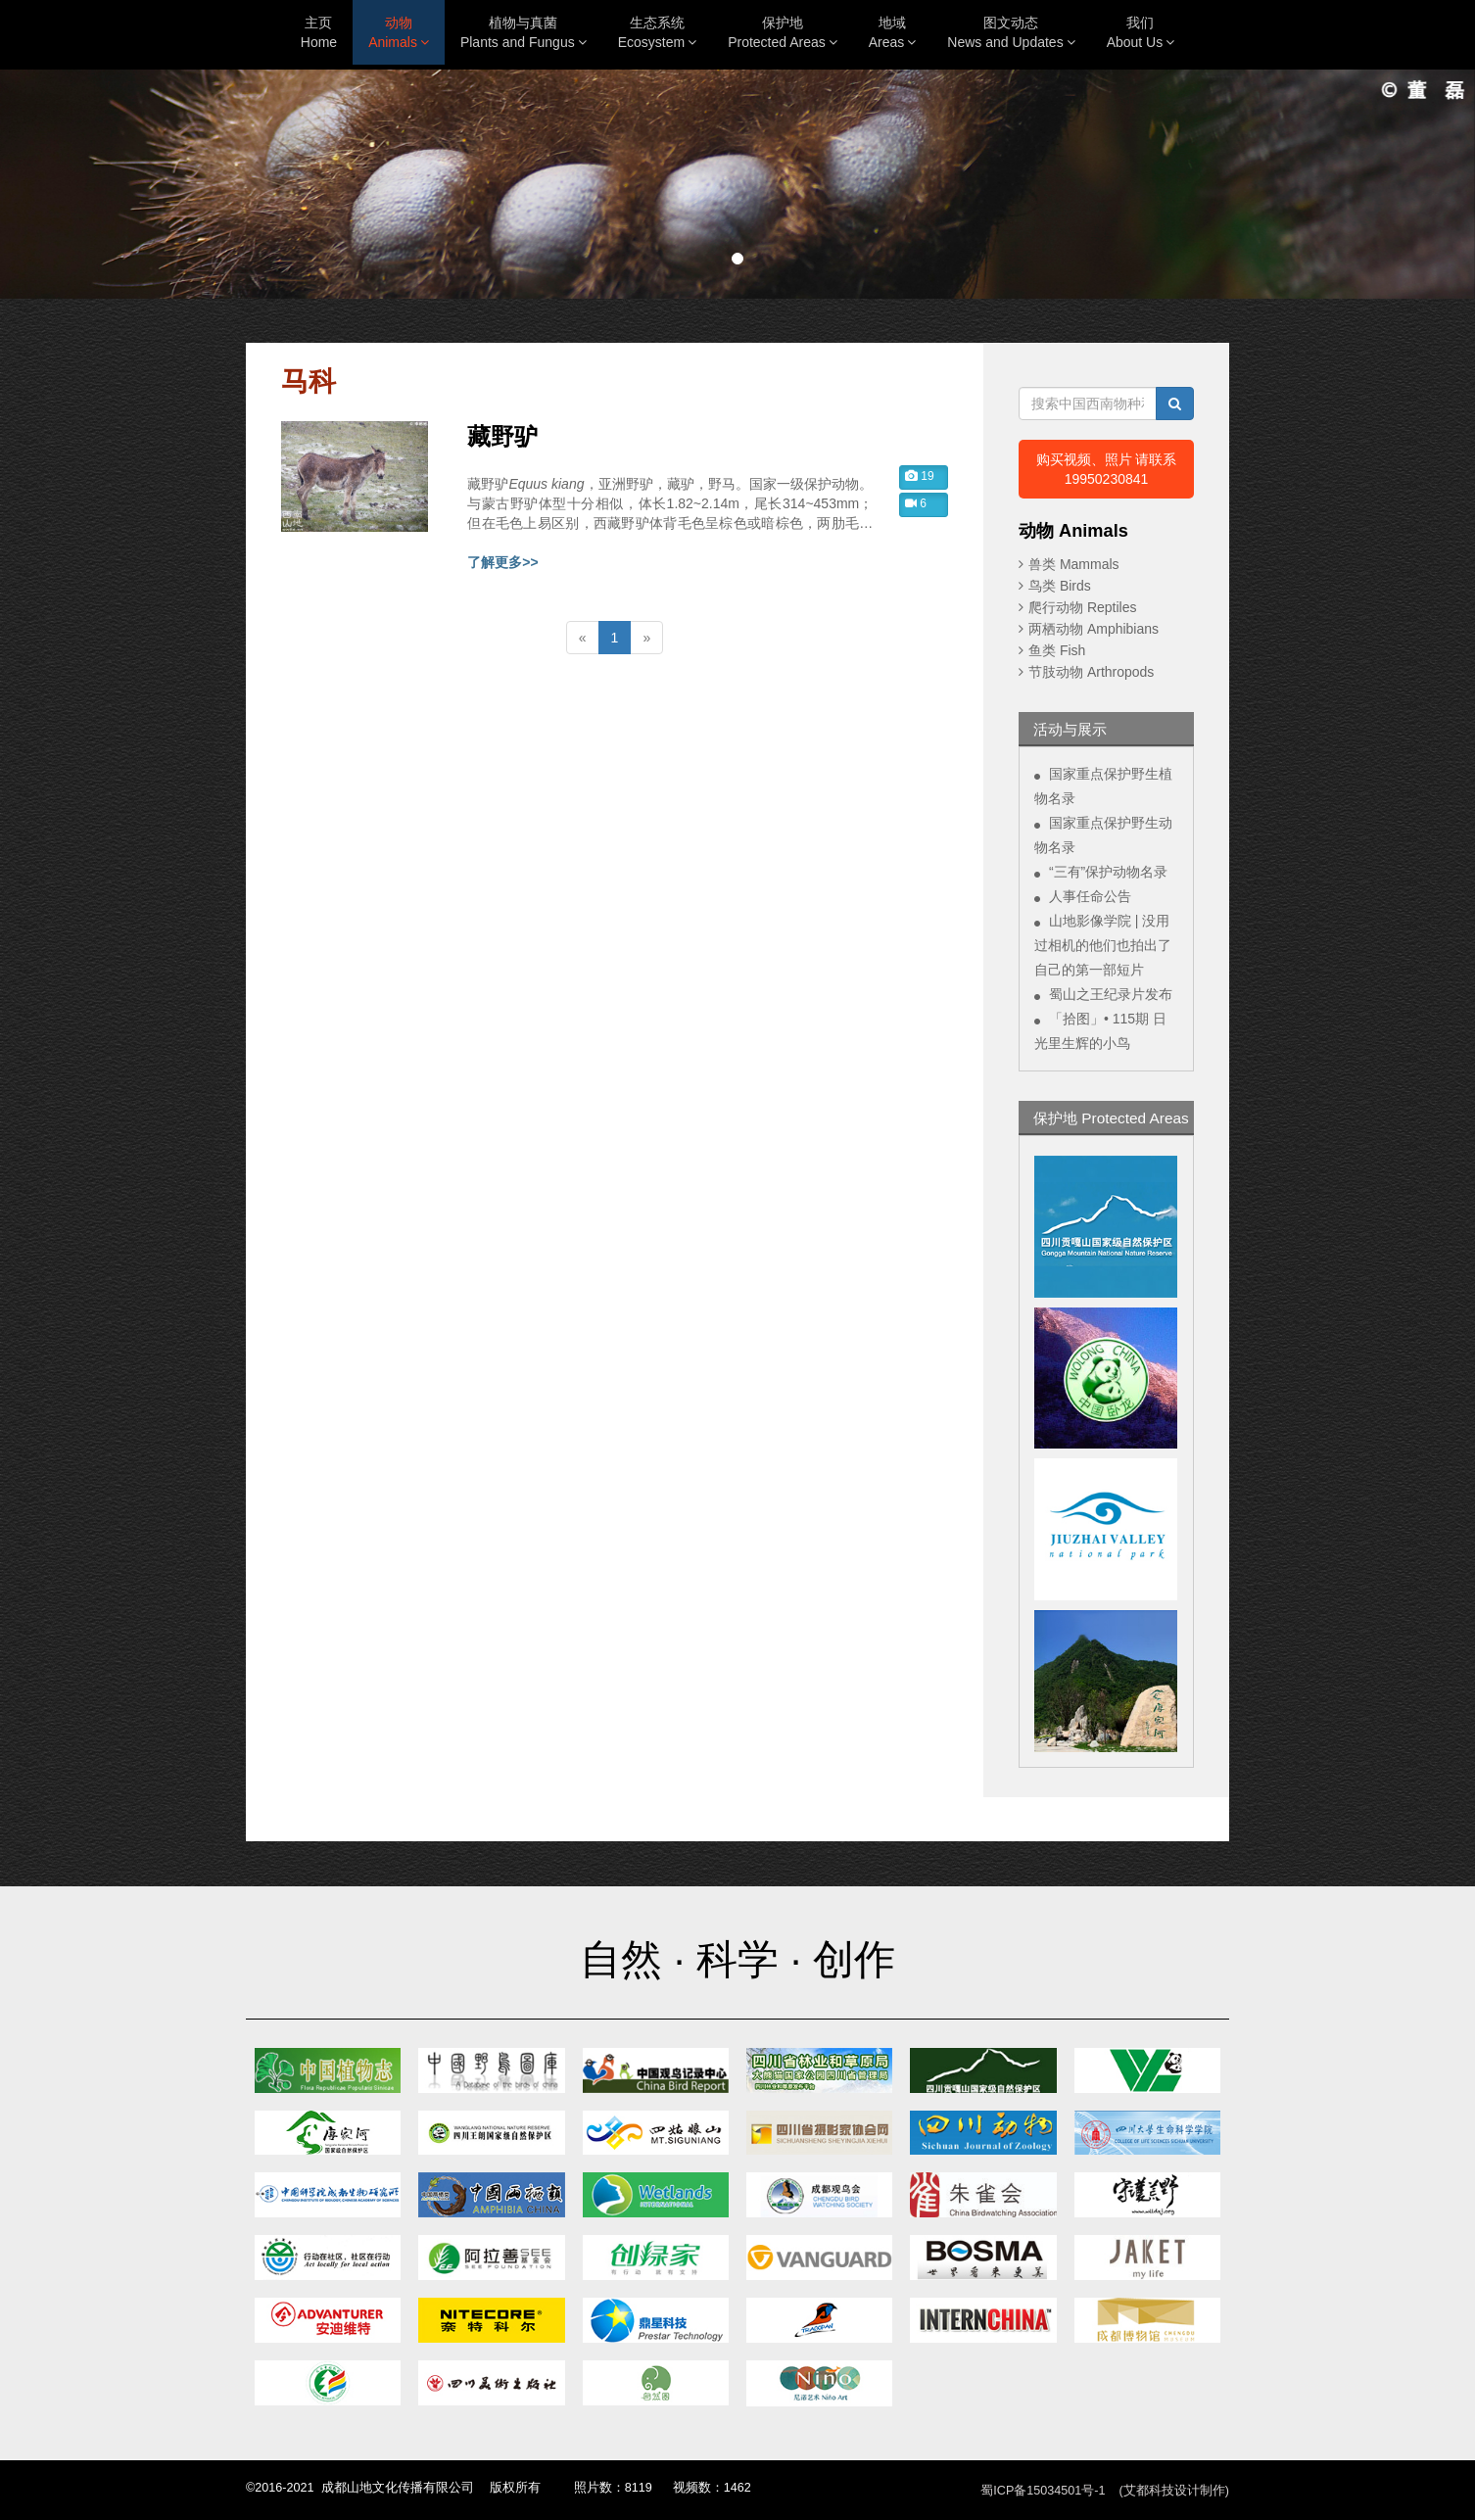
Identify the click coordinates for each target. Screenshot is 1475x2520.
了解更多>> (502, 562)
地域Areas (893, 32)
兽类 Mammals (1073, 564)
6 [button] (916, 503)
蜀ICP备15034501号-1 (1042, 2490)
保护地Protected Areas (782, 32)
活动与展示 (1070, 729)
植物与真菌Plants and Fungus (523, 32)
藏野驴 (502, 437)
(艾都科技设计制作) (1174, 2490)
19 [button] (919, 476)
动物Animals (398, 32)
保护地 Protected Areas (1111, 1118)
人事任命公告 (1090, 896)
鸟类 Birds (1059, 586)
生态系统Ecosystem (657, 32)
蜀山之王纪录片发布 (1110, 994)
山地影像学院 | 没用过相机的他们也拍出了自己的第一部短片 (1102, 945)
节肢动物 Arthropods (1091, 672)
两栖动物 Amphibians (1093, 629)
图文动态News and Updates (1010, 32)
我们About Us (1141, 32)
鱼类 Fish (1056, 650)
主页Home (319, 32)
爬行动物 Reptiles (1082, 607)
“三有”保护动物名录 (1108, 872)
